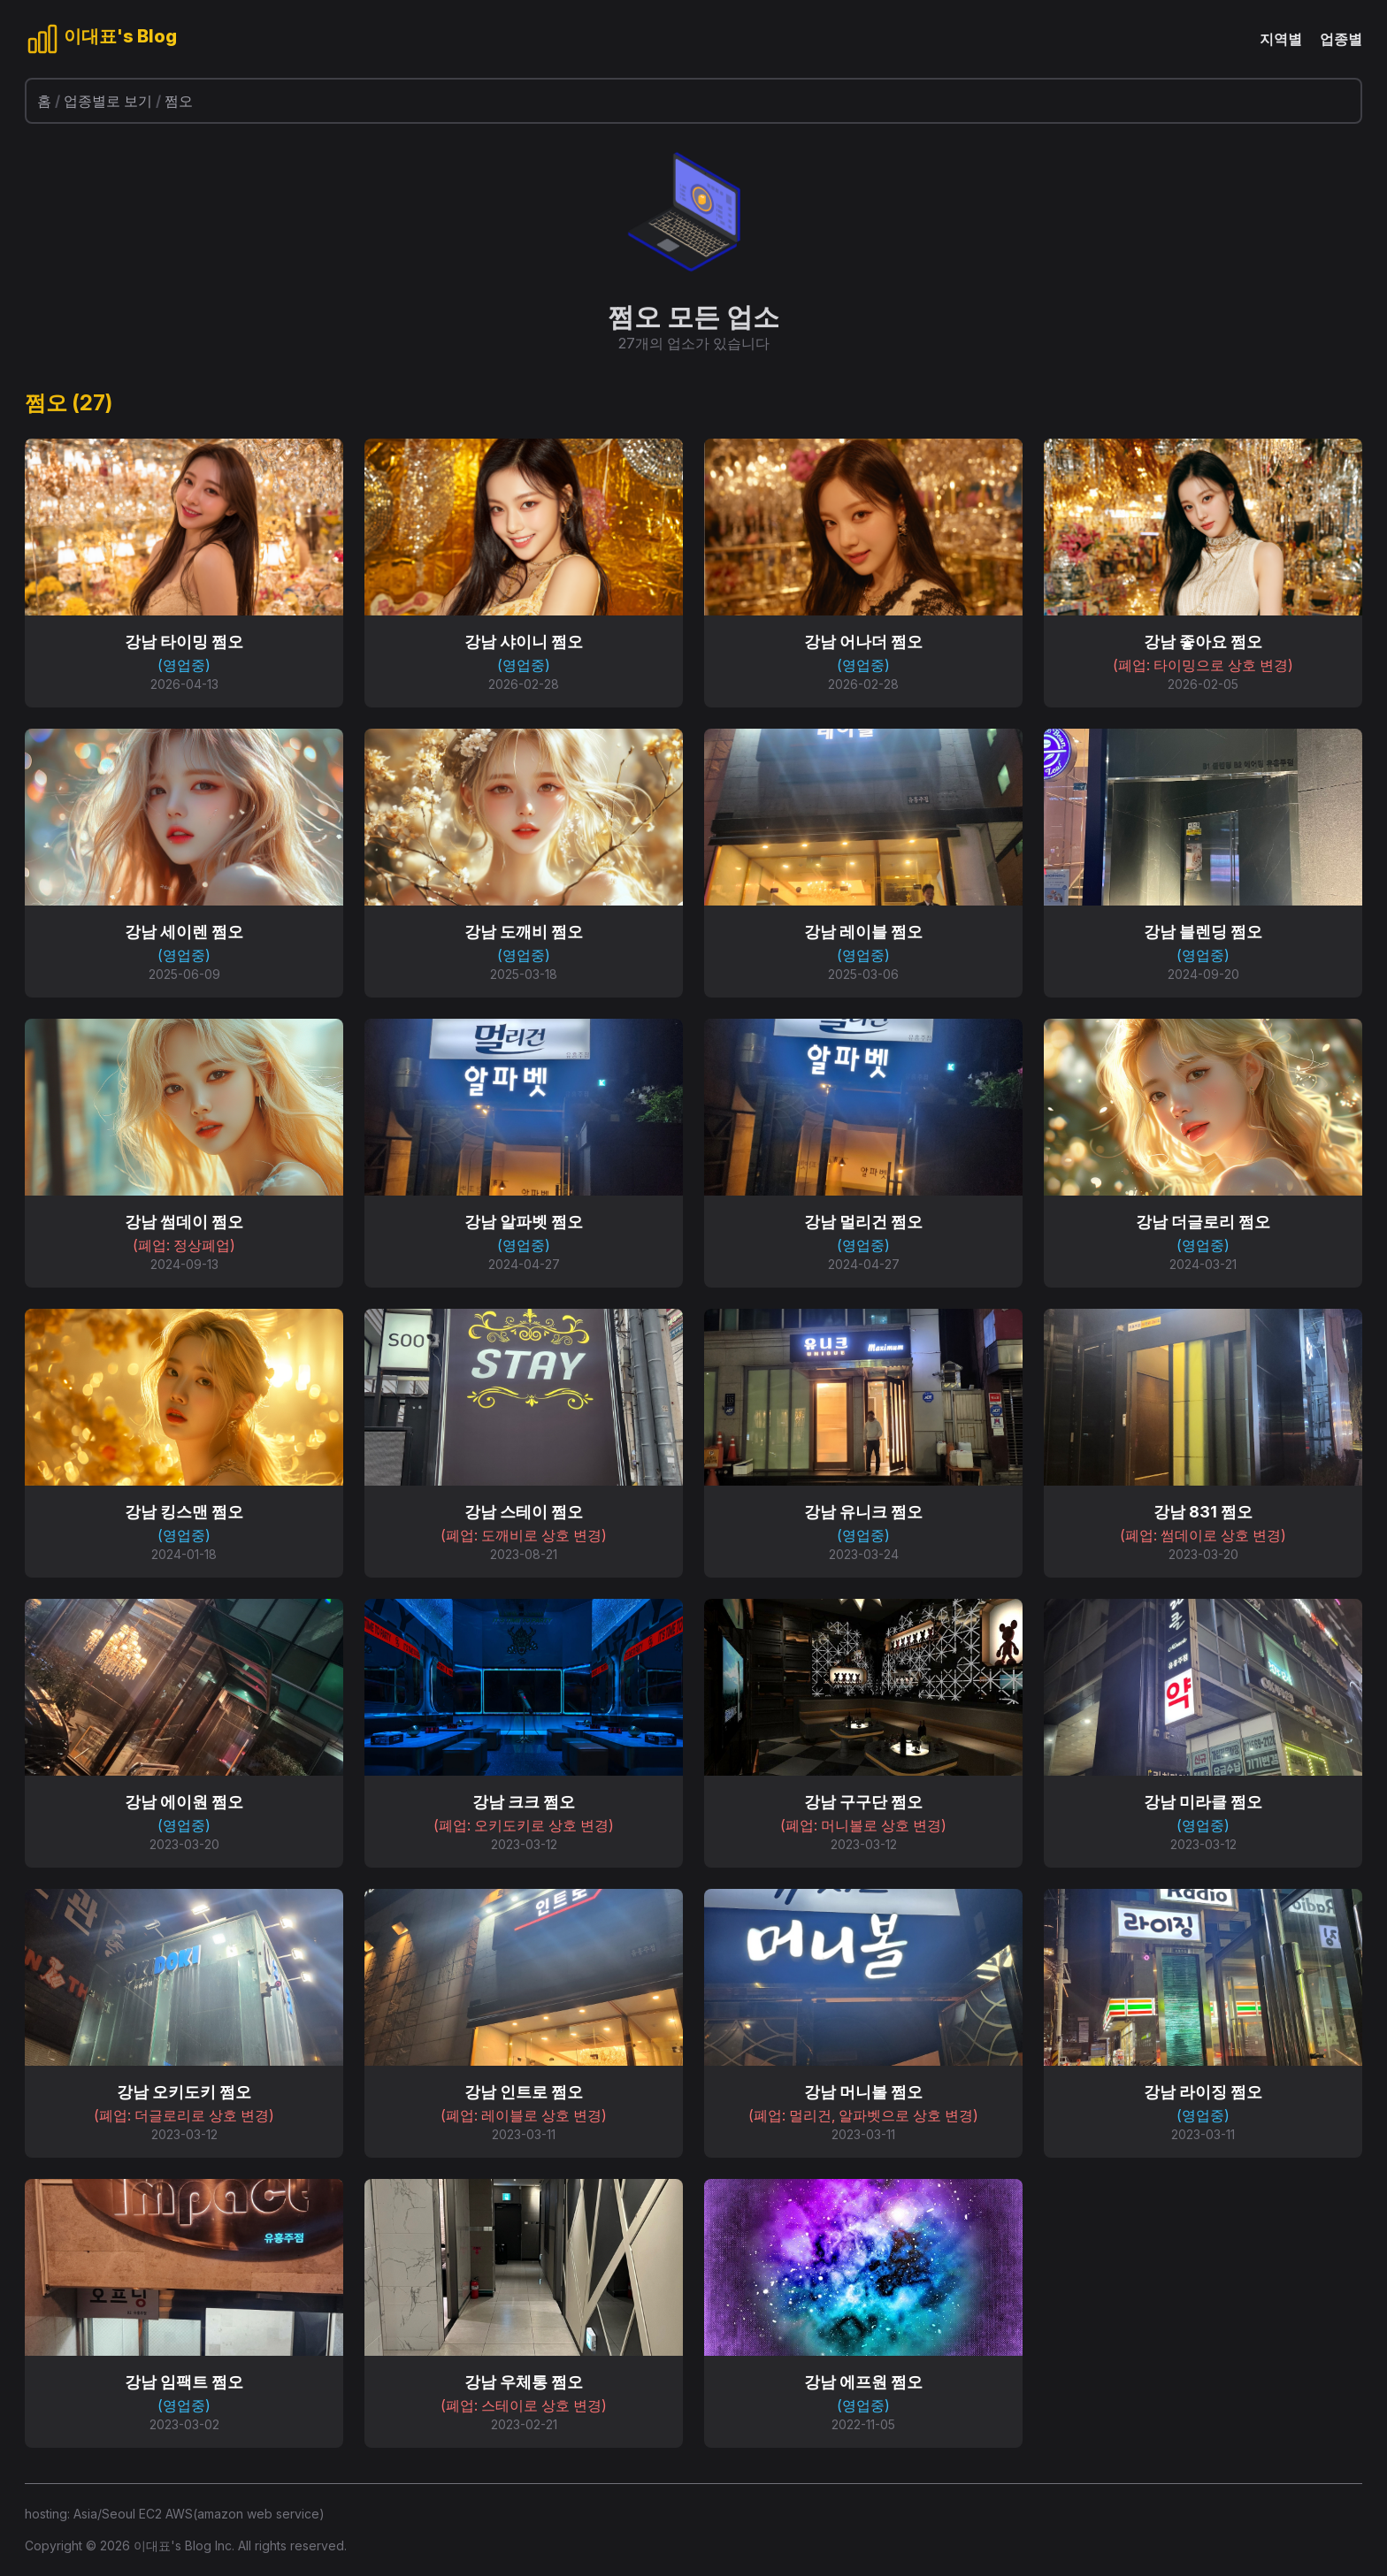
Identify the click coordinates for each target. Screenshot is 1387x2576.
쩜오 (179, 101)
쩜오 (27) (68, 403)
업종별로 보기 (108, 101)
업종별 (1341, 39)
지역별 (1281, 39)
